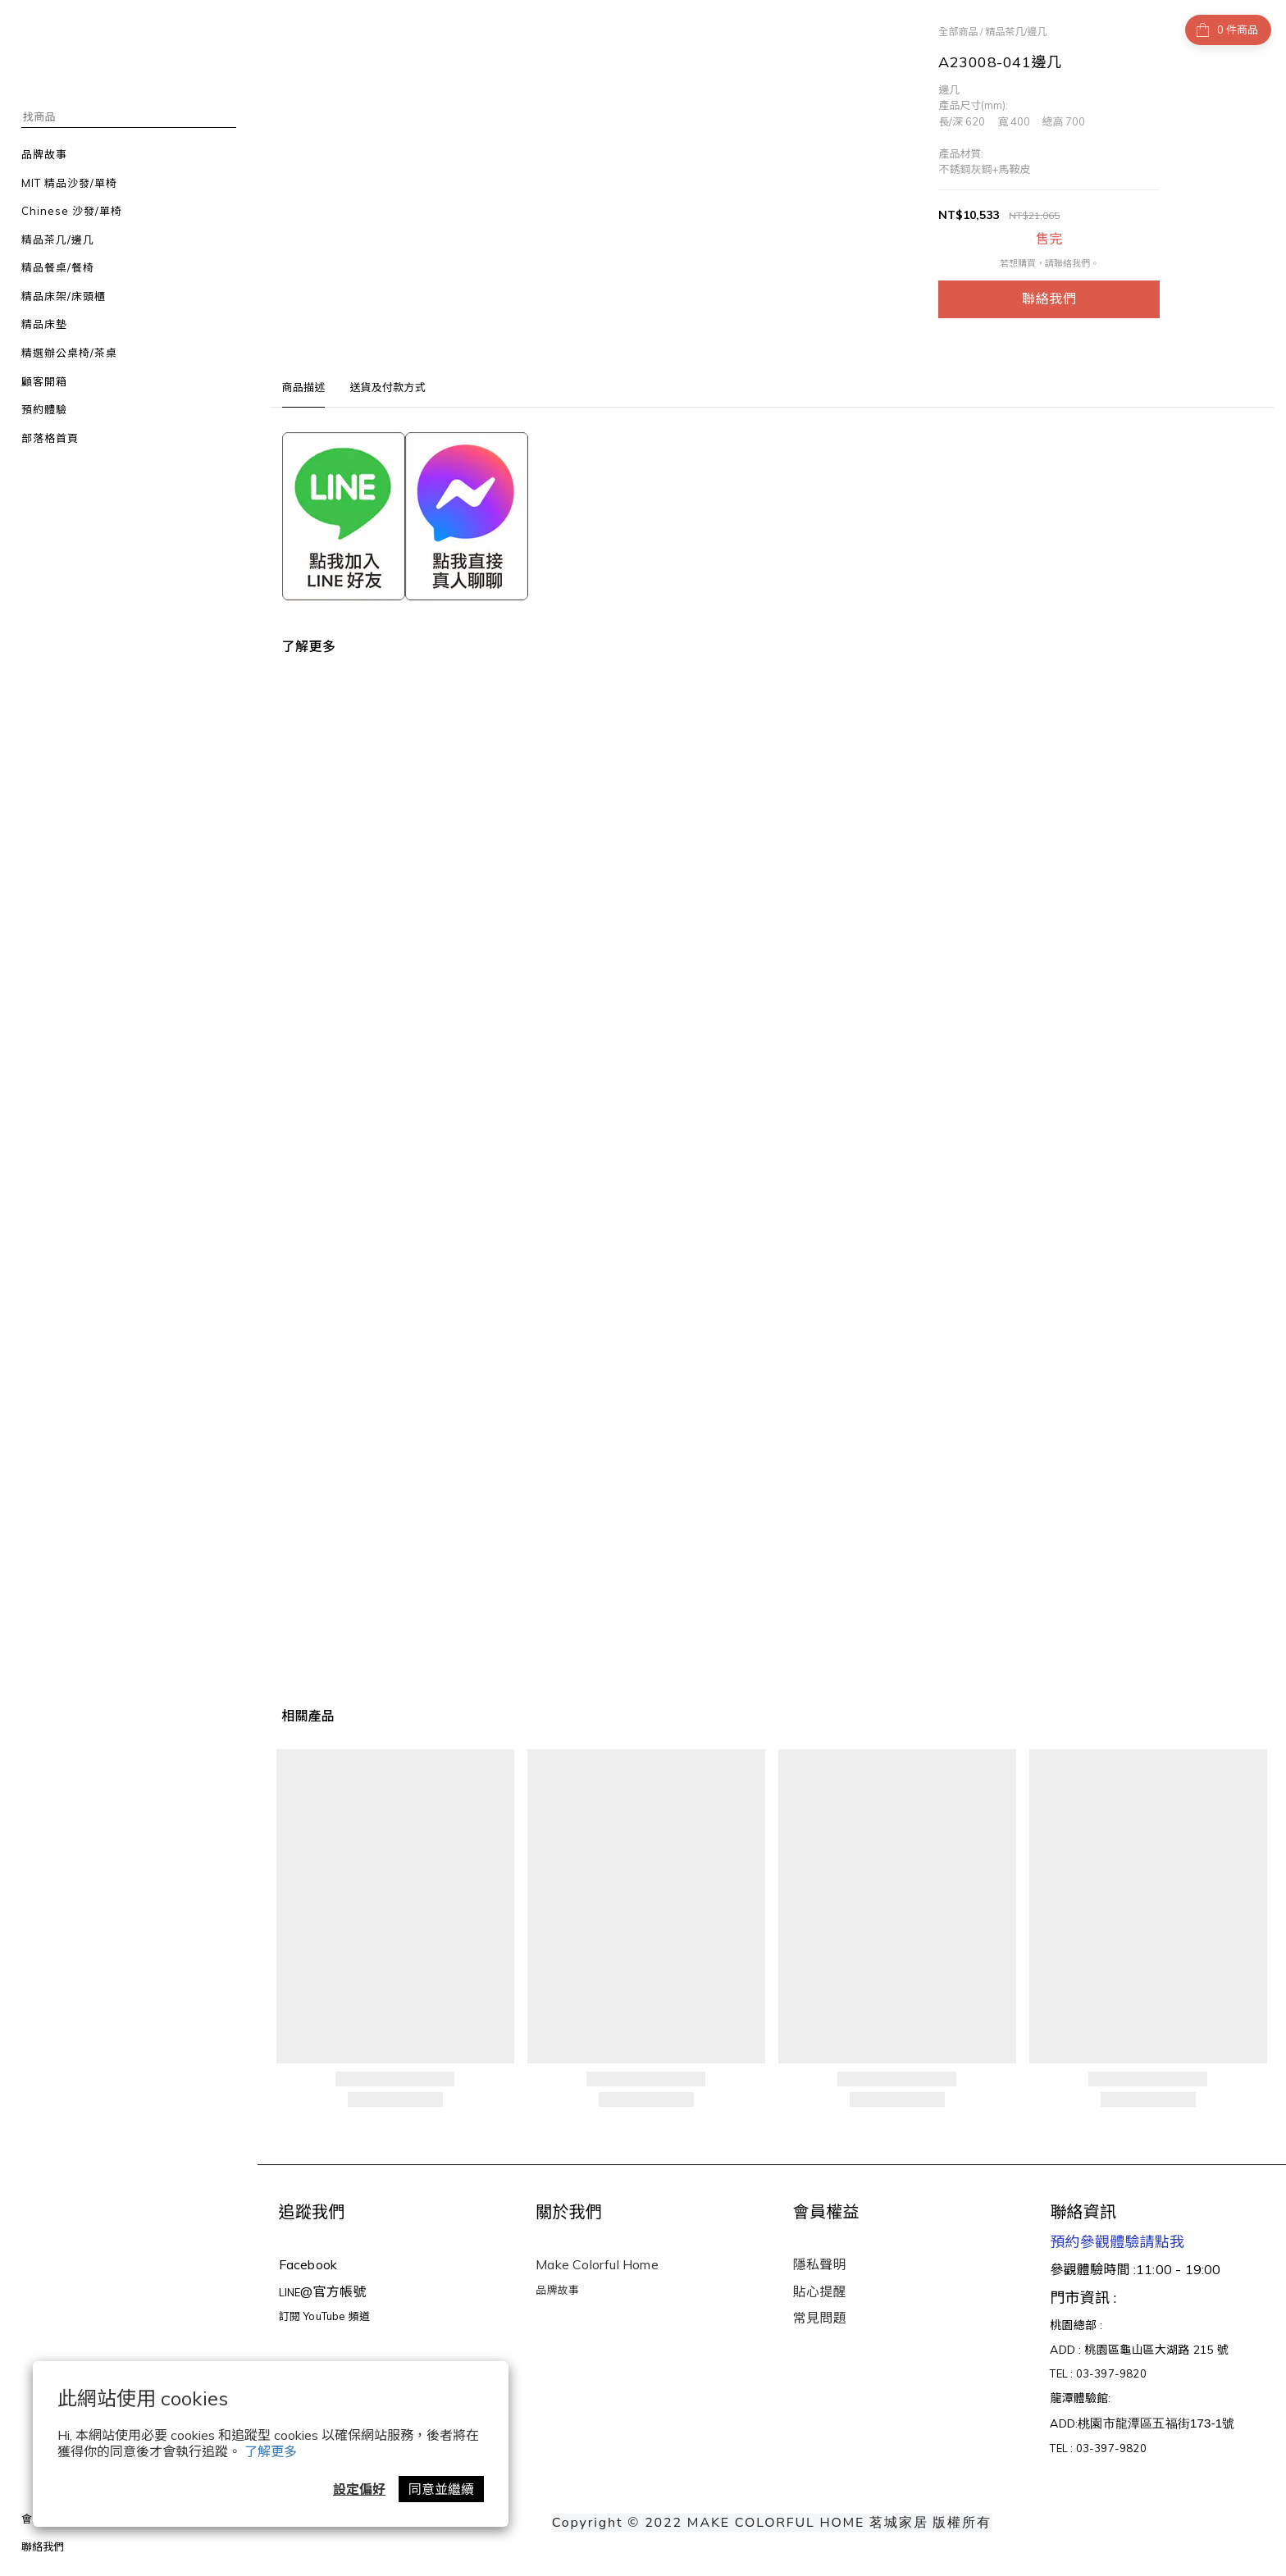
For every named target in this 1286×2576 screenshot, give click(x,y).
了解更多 (270, 2451)
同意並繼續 (441, 2489)
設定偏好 (359, 2489)
